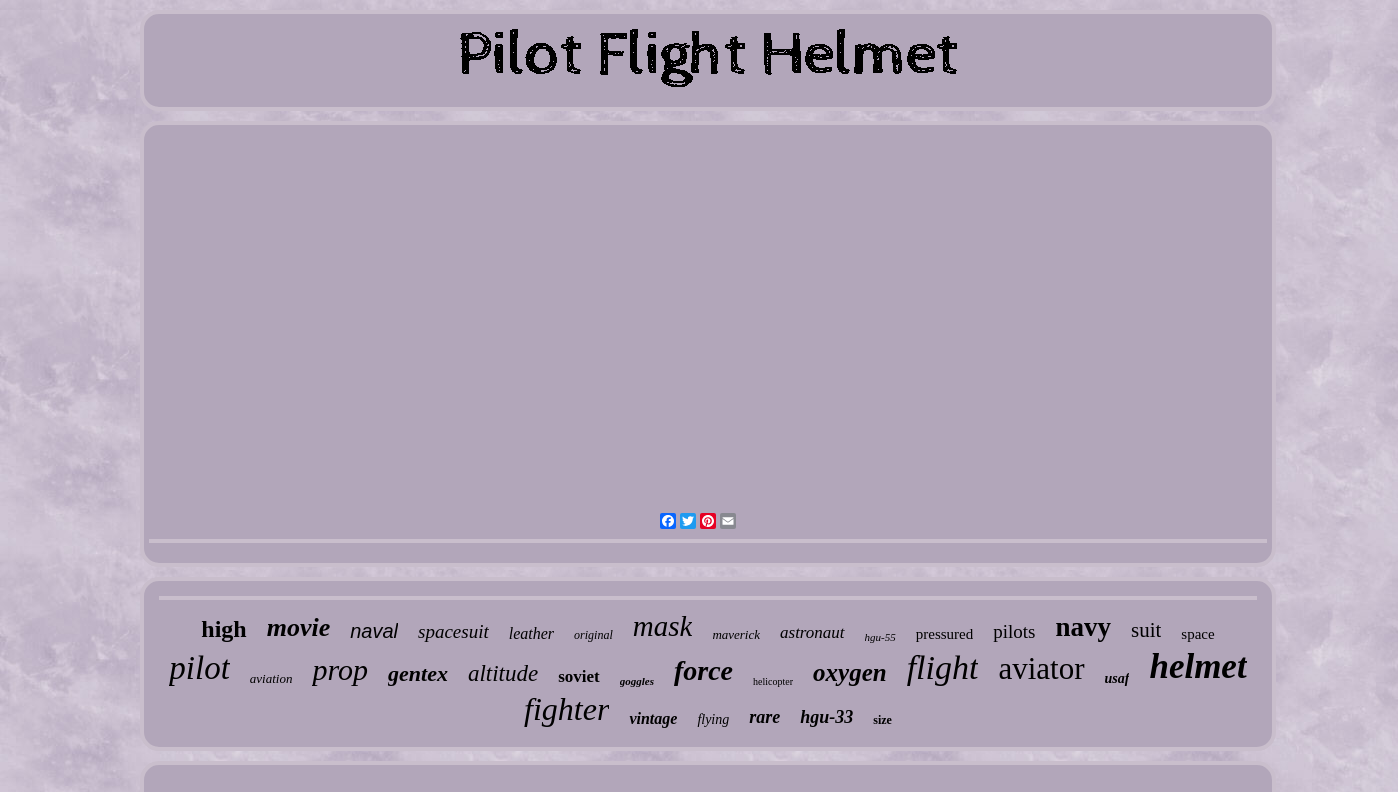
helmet (1197, 666)
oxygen (850, 672)
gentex (418, 673)
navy (1083, 627)
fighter (566, 709)
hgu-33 (826, 717)
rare (764, 717)
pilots (1014, 631)
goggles (637, 681)
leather (531, 633)
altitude (503, 673)
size (882, 720)
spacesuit (453, 631)
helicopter (773, 681)
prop (340, 669)
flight (943, 667)
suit (1146, 630)
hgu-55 (880, 637)
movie (299, 627)
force (703, 670)
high (223, 629)
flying (713, 719)
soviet (579, 676)
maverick (736, 634)
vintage (653, 718)
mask (663, 626)
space (1197, 634)
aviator (1041, 668)
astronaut (812, 632)
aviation (271, 678)
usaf (1117, 678)
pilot (199, 668)
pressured (944, 634)
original (593, 635)
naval (374, 631)
